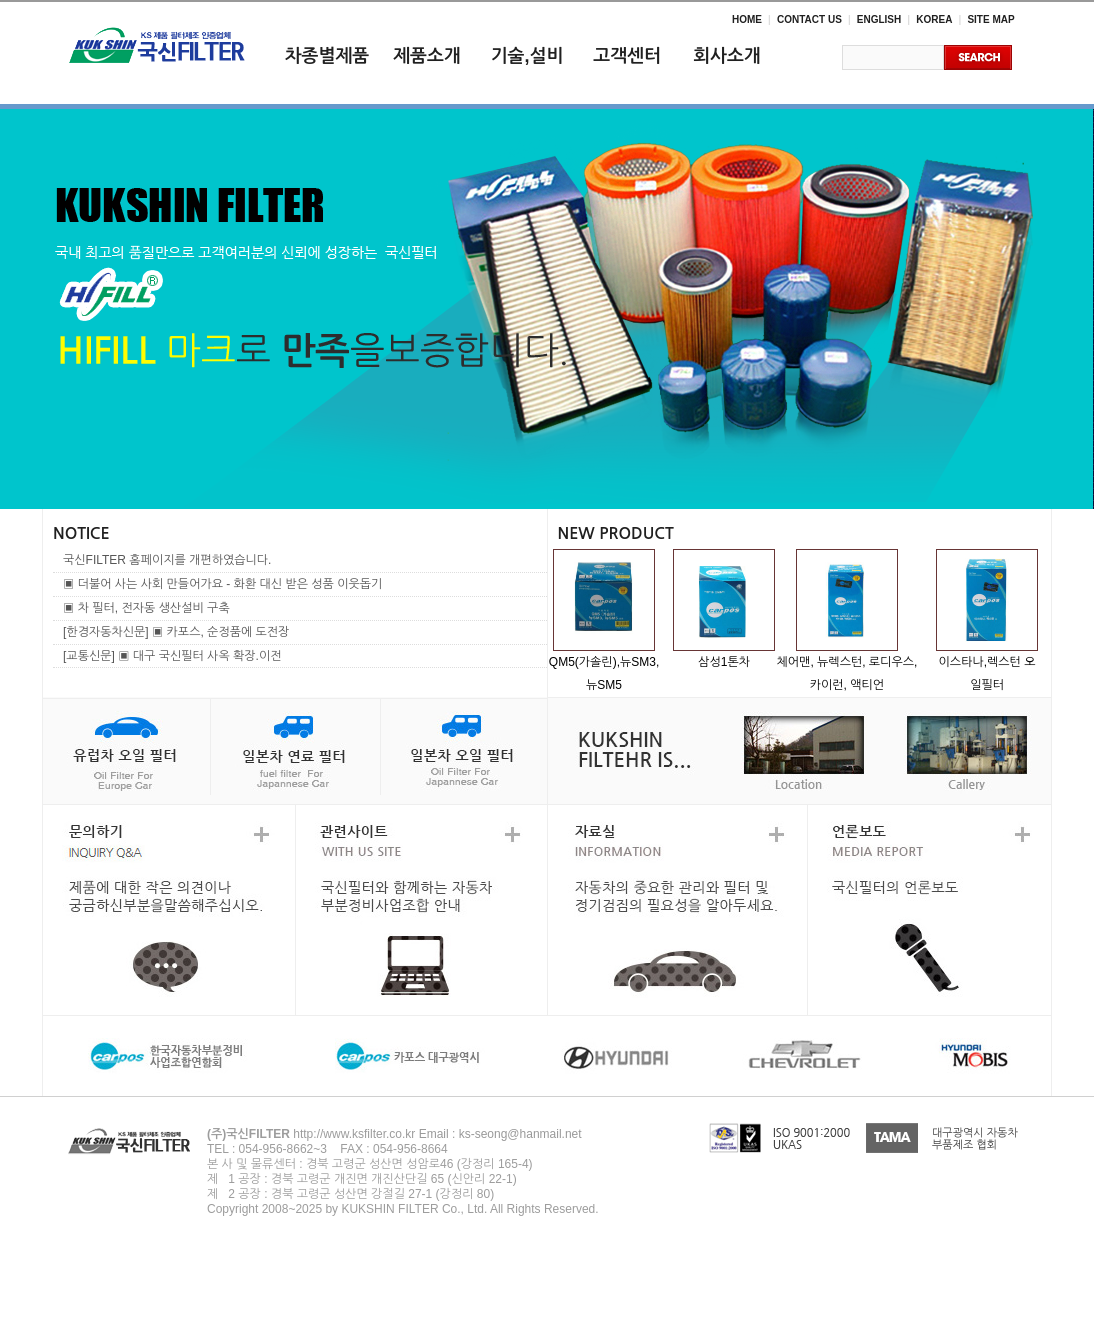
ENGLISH (879, 19)
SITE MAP (990, 19)
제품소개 (427, 56)
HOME (747, 19)
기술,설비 (527, 56)
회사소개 (727, 56)
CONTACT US (809, 19)
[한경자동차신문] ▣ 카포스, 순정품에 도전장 (176, 632)
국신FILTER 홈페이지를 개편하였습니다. (167, 560)
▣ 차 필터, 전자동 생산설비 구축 (146, 608)
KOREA (934, 19)
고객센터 (627, 56)
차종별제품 (327, 56)
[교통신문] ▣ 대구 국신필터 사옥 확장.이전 (172, 656)
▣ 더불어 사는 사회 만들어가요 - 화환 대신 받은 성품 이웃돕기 (222, 584)
